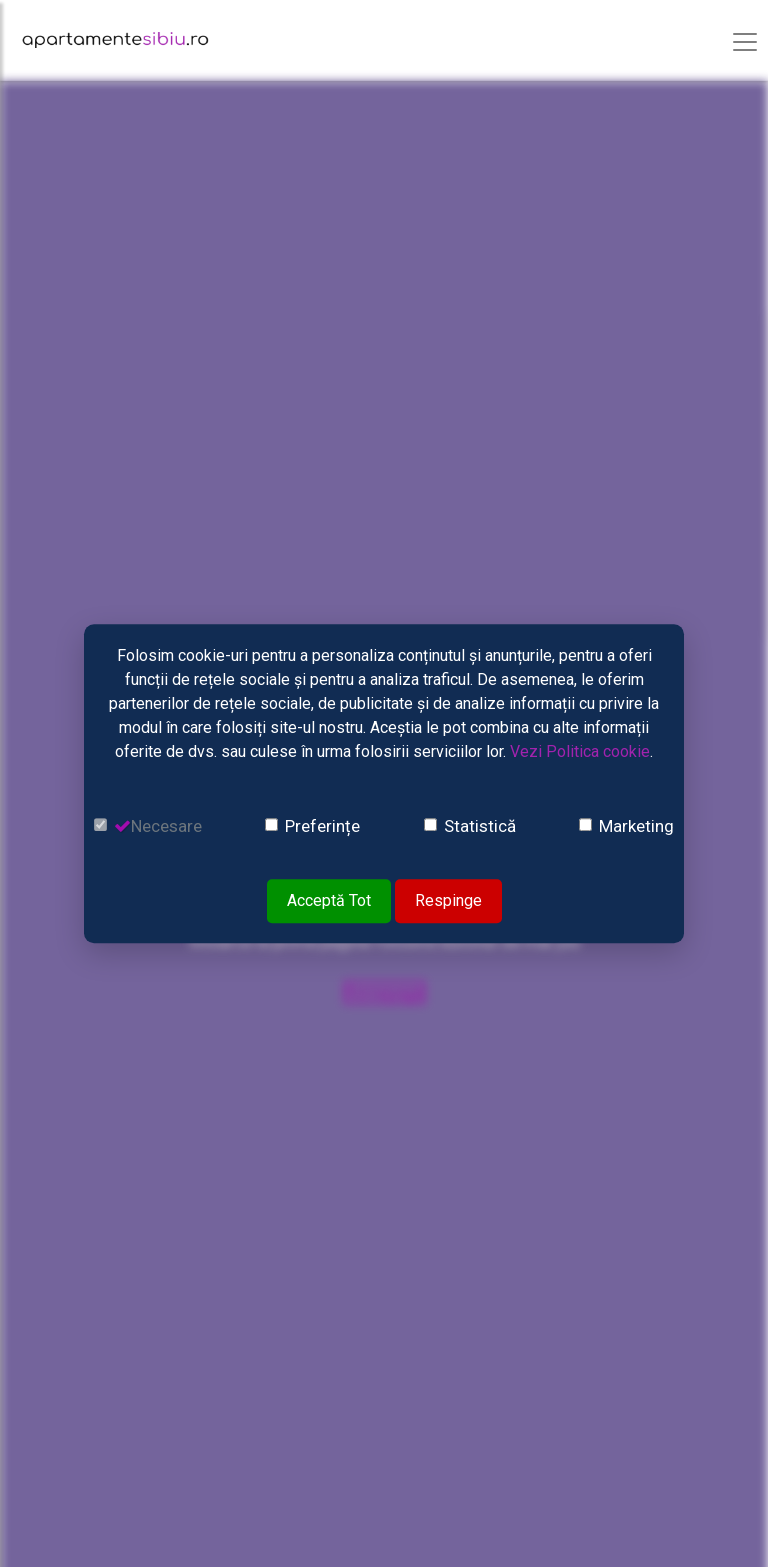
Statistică (480, 826)
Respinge (448, 900)
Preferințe (322, 826)
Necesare (166, 826)
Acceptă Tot (329, 900)
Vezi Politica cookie (580, 751)
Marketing (636, 826)
